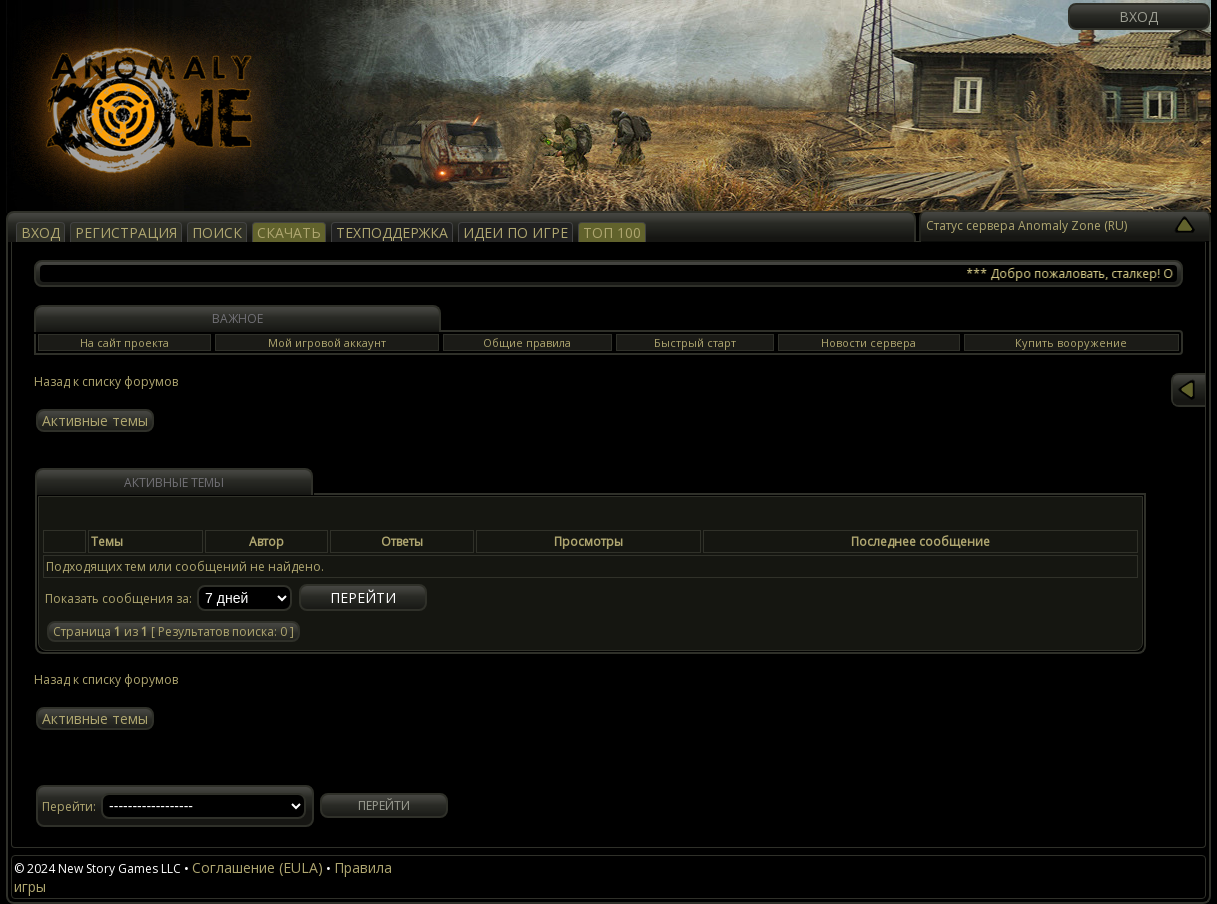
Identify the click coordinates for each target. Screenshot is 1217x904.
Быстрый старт (695, 342)
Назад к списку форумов (106, 381)
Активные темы (95, 420)
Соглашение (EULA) (257, 867)
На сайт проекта (124, 342)
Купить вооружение (1071, 342)
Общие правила (527, 342)
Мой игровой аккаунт (327, 342)
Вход (1138, 16)
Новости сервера (868, 342)
